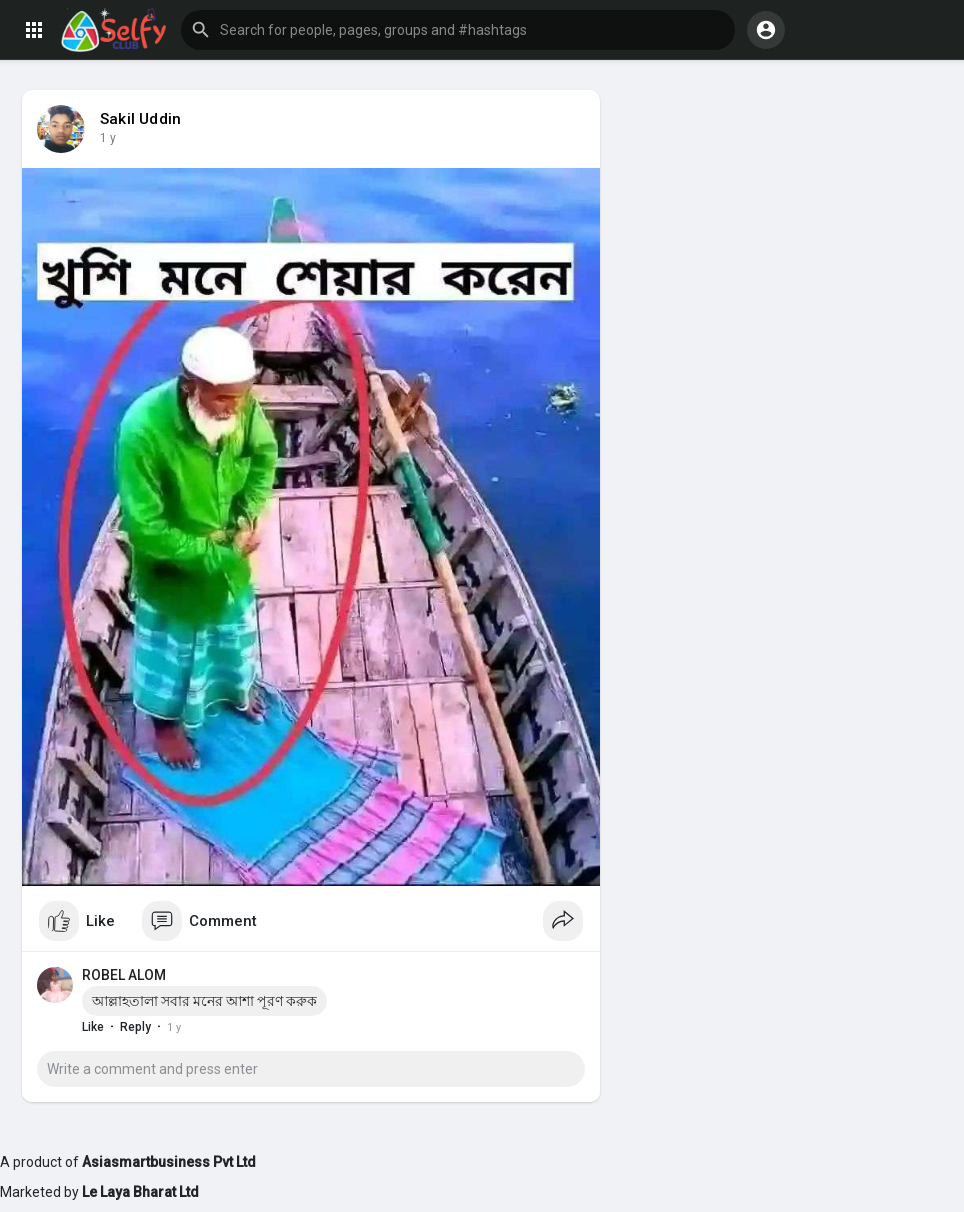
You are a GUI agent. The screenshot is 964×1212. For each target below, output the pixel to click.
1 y (108, 138)
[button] (458, 30)
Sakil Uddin (140, 119)
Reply (135, 1027)
